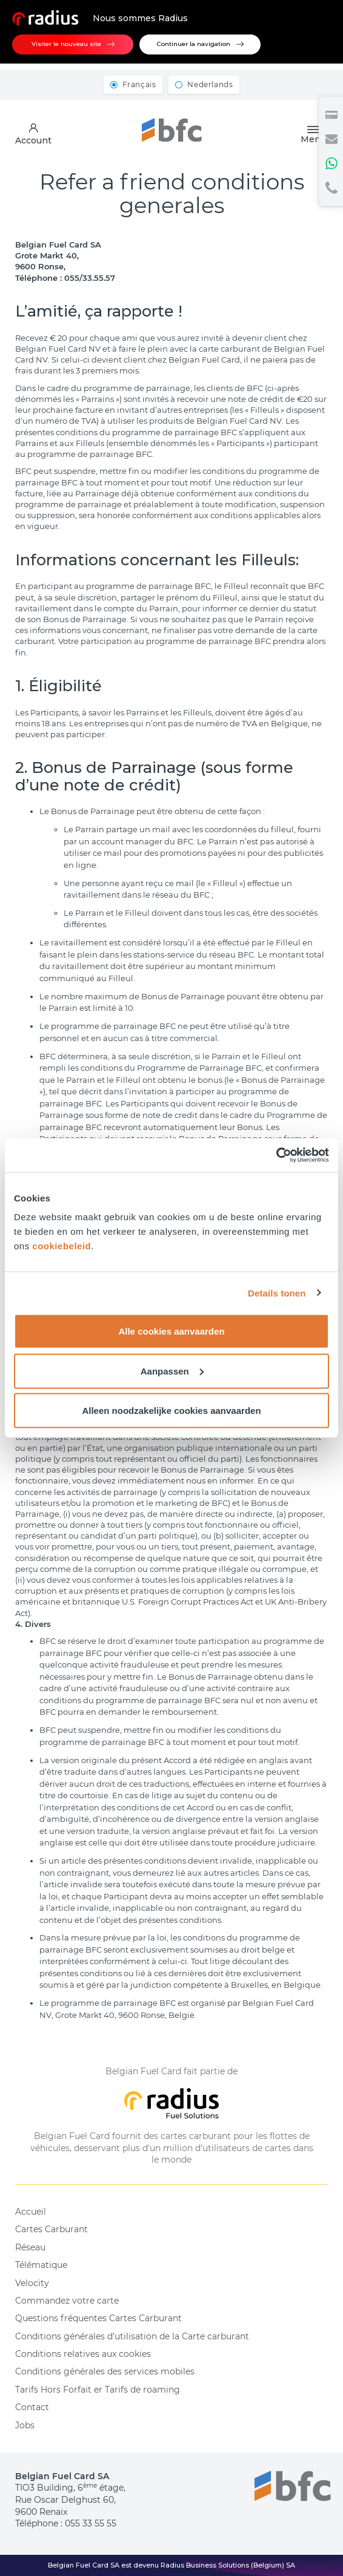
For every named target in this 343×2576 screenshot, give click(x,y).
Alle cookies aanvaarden (171, 1331)
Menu (313, 135)
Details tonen (276, 1292)
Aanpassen (172, 1370)
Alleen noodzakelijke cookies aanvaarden (171, 1410)
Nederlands (210, 84)
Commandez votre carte (67, 2300)
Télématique (41, 2264)
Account (33, 134)
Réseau (30, 2247)
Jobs (25, 2425)
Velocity (32, 2283)
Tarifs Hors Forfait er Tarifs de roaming (97, 2389)
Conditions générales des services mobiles (105, 2371)
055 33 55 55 (90, 2523)
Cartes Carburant (51, 2229)
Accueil (30, 2211)
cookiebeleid (61, 1246)
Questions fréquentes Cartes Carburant (98, 2318)
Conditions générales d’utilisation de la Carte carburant (132, 2336)
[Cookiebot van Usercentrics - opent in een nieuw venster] (276, 1155)
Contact (32, 2407)
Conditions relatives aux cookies (83, 2353)
